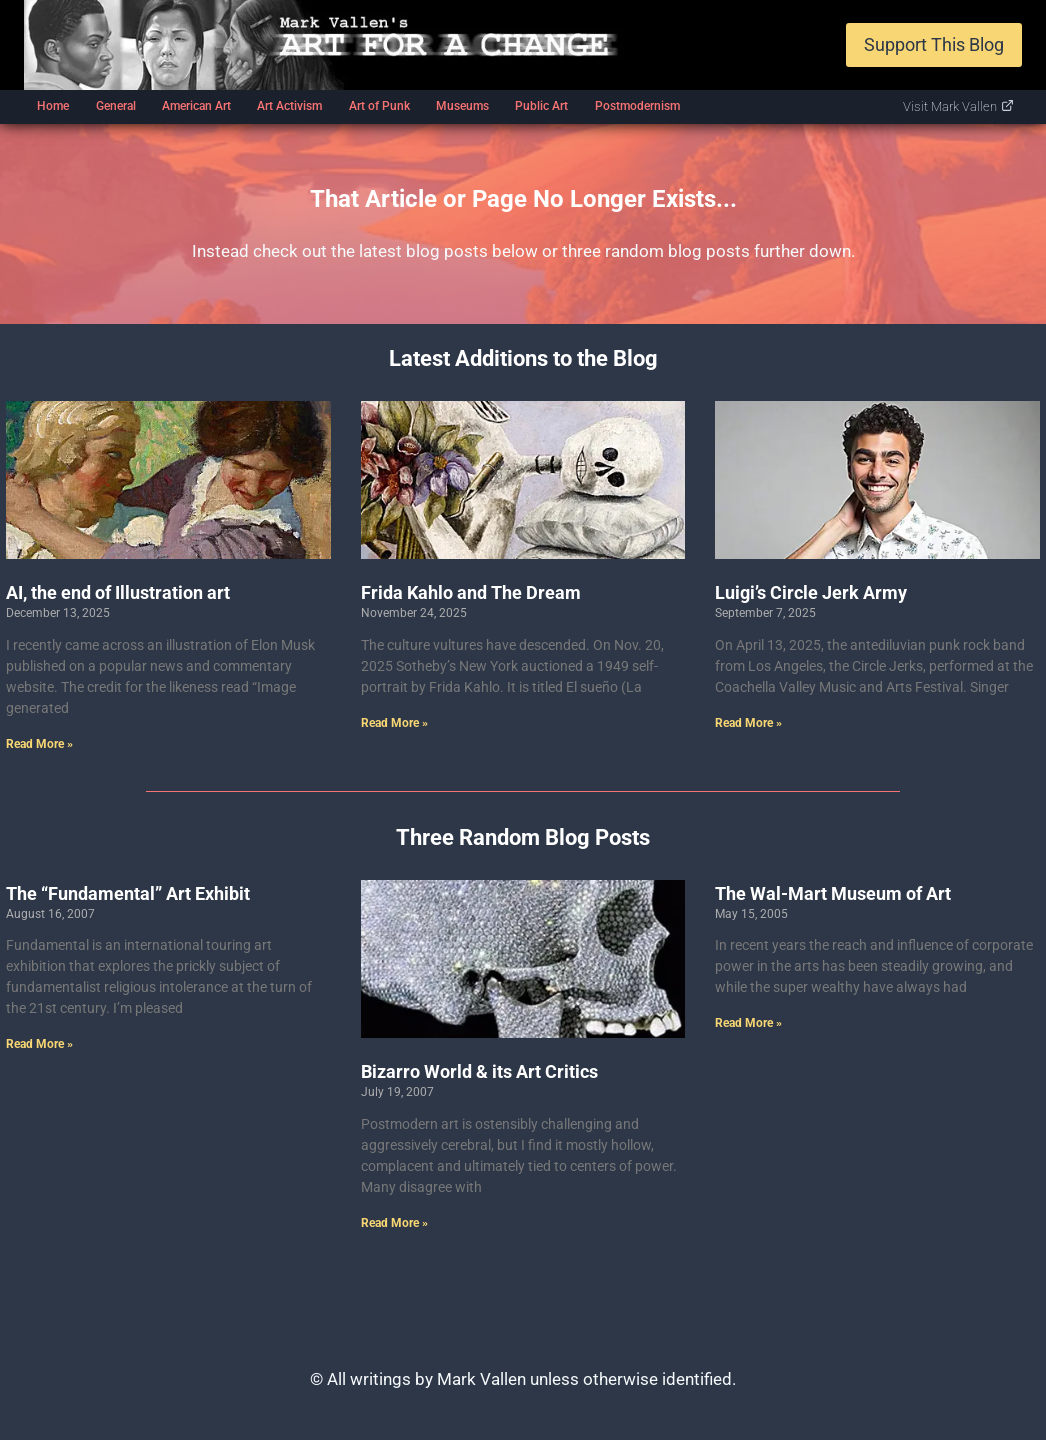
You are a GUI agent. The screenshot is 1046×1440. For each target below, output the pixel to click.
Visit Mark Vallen (958, 106)
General (116, 106)
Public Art (541, 106)
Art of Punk (379, 106)
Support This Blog (934, 44)
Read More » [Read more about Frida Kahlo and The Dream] (394, 723)
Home (53, 106)
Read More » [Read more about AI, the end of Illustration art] (39, 744)
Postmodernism (637, 106)
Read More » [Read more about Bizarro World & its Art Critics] (394, 1223)
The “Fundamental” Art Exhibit (128, 893)
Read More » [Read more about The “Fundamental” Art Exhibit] (39, 1044)
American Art (196, 106)
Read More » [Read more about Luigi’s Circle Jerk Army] (748, 723)
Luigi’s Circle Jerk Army (811, 592)
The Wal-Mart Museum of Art (833, 893)
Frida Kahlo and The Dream (471, 592)
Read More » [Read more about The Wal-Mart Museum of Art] (748, 1023)
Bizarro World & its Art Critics (479, 1071)
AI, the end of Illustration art (118, 592)
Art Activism (289, 106)
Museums (462, 106)
